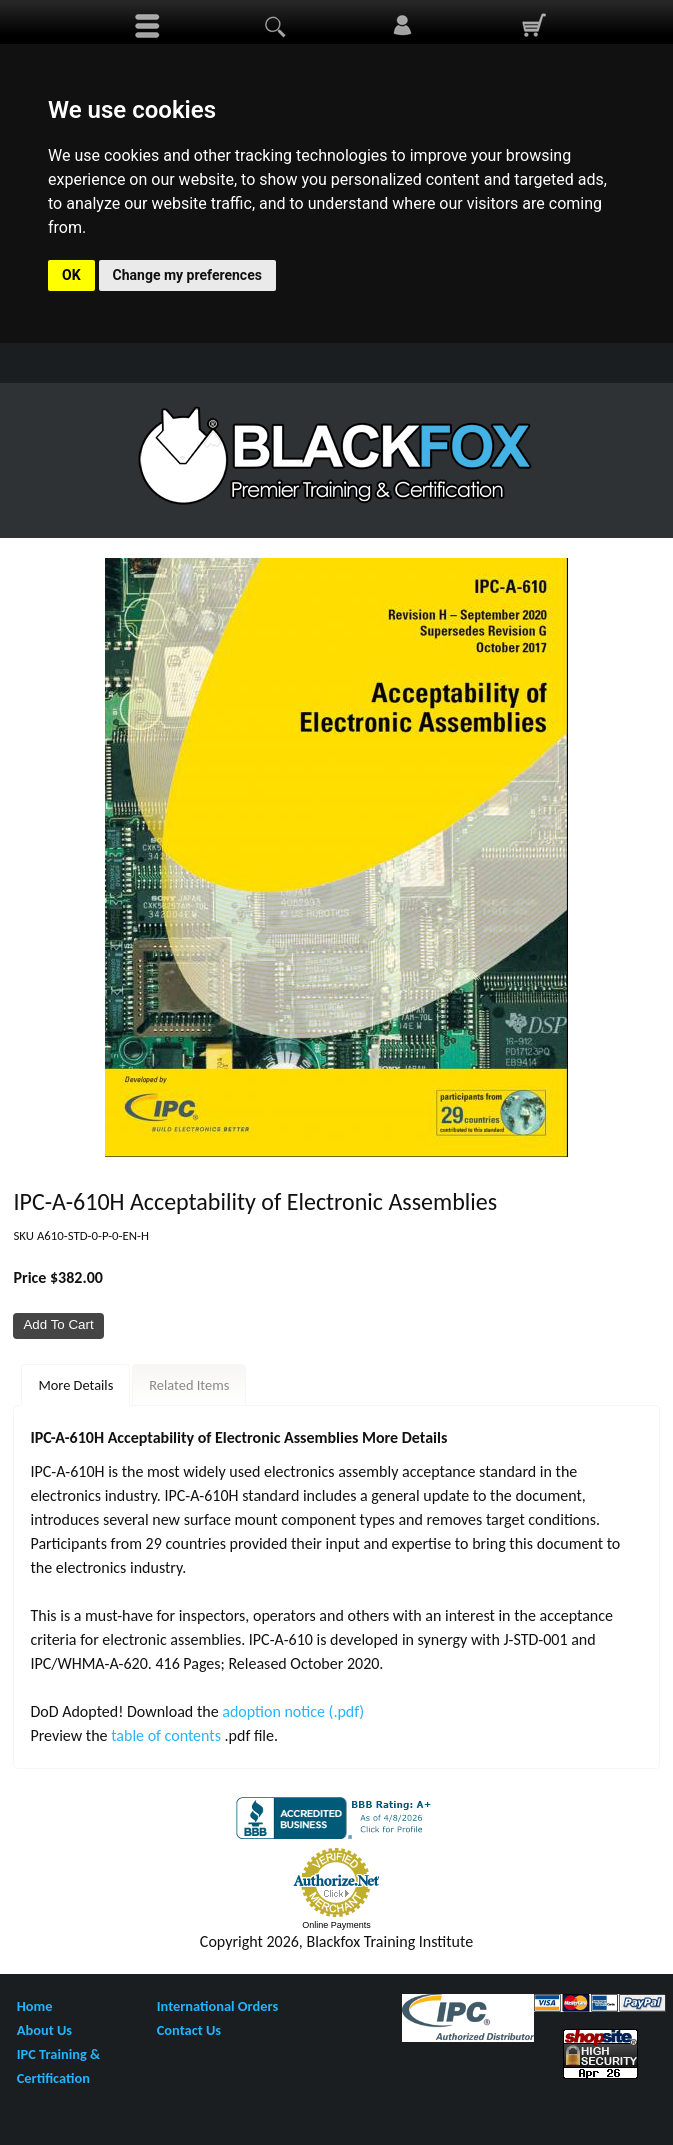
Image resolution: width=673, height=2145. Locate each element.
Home (35, 2006)
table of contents (167, 1735)
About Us (44, 2030)
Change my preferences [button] (187, 275)
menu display (147, 26)
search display (275, 26)
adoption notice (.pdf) (293, 1711)
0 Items (533, 26)
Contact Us (189, 2030)
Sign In (402, 26)
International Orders (217, 2006)
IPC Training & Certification (58, 2066)
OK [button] (71, 275)
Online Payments (336, 1925)
